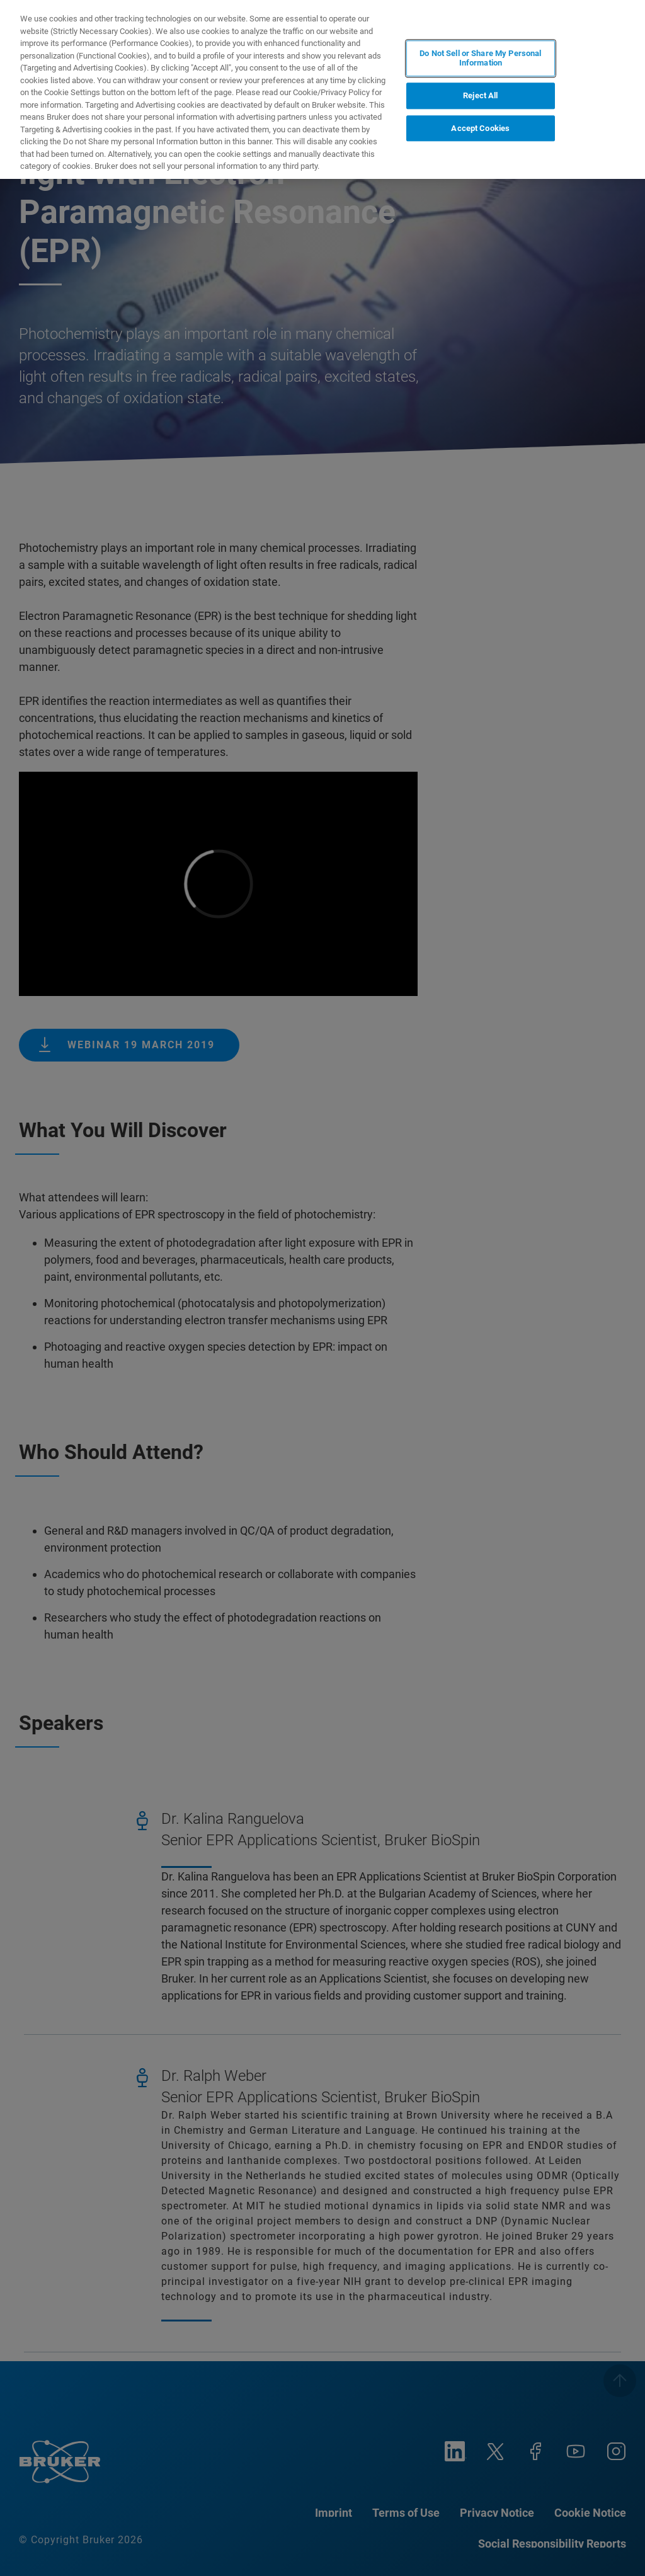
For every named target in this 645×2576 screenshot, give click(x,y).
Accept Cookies (480, 128)
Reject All (480, 95)
